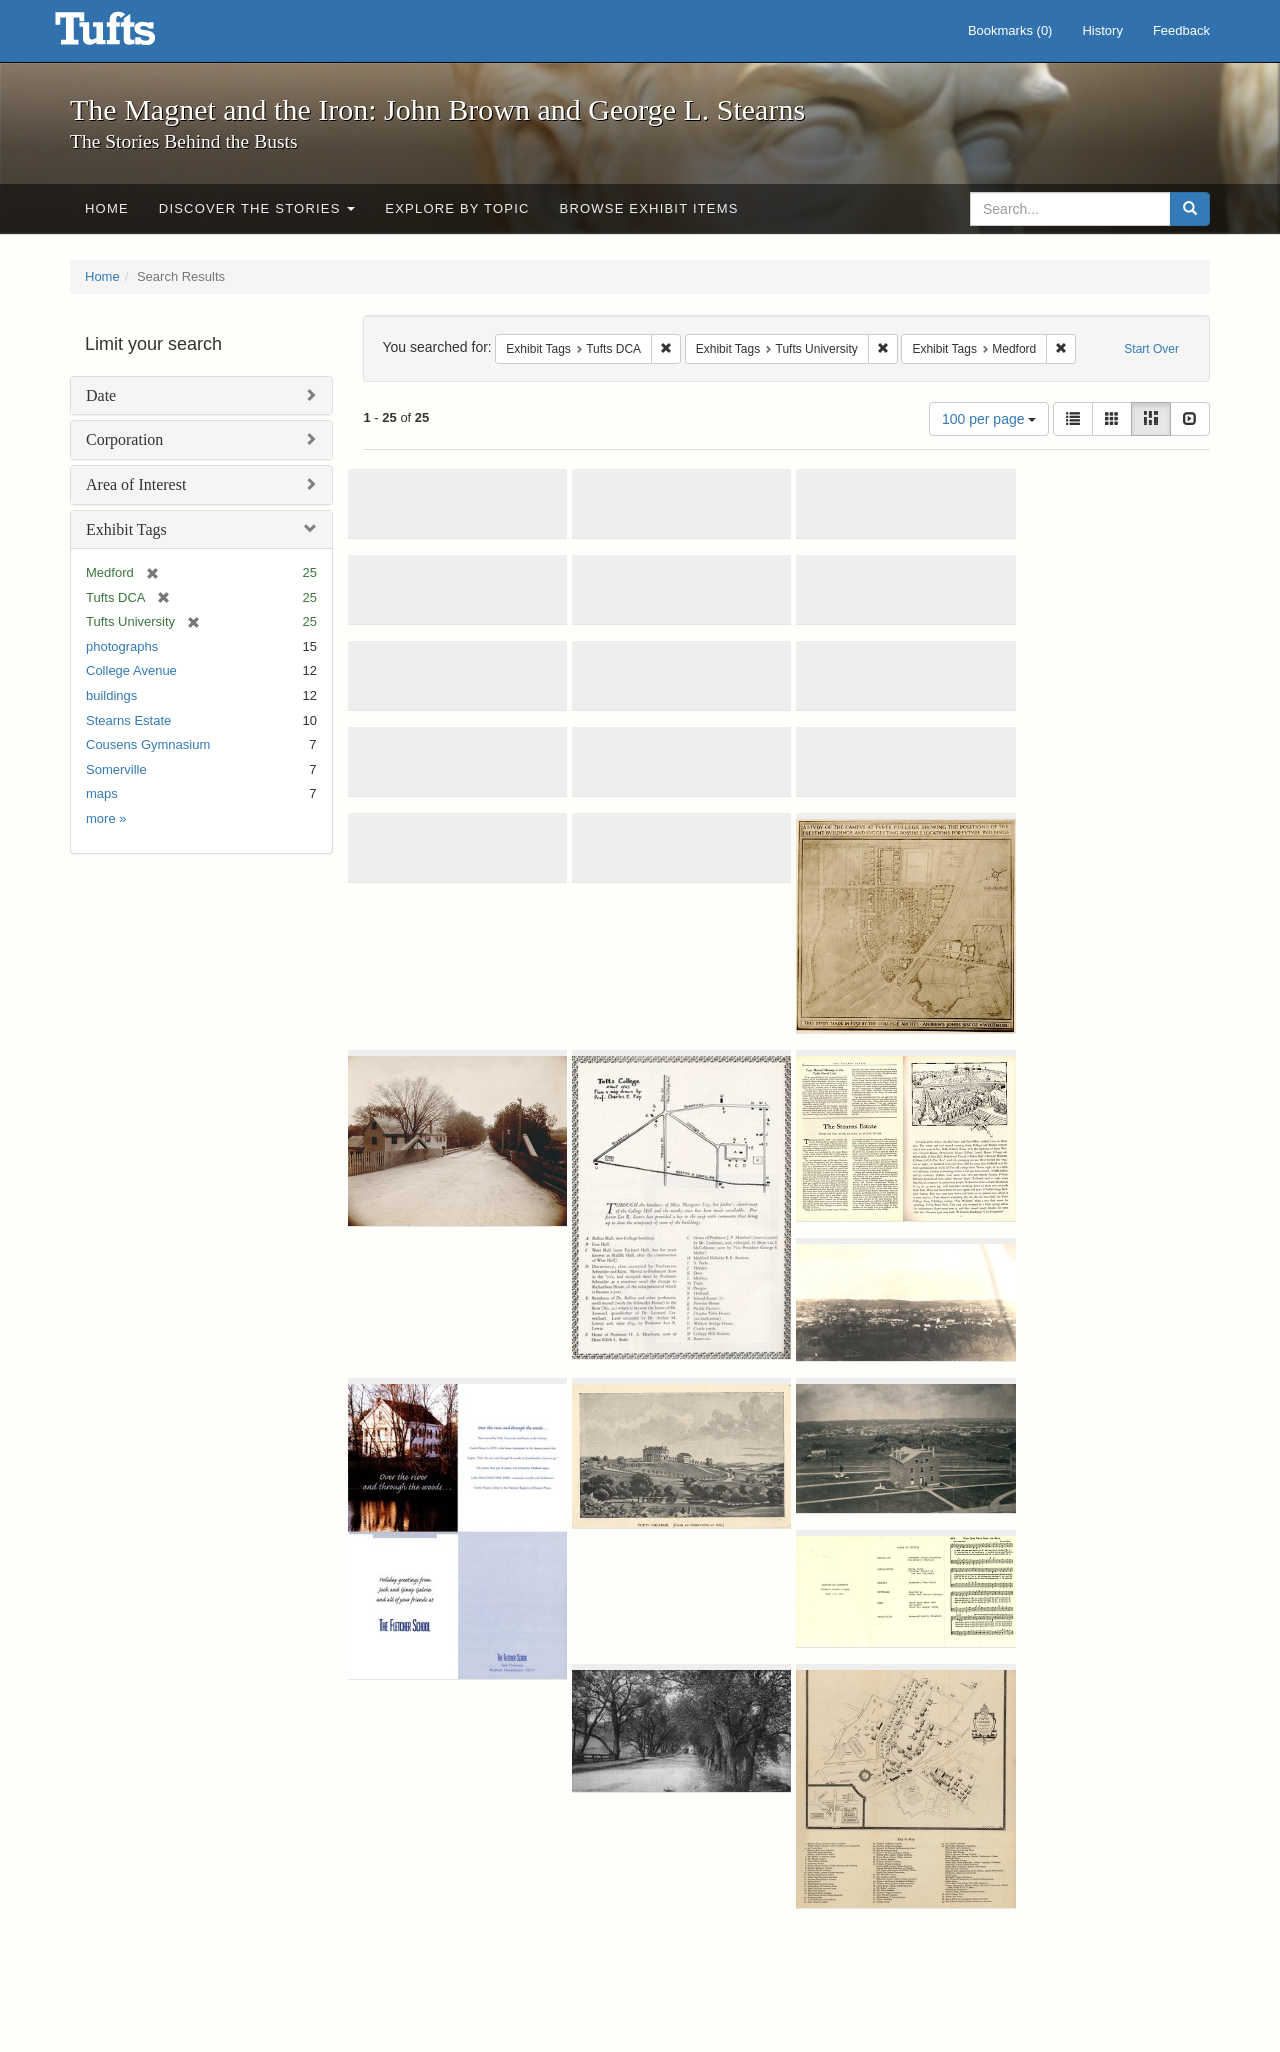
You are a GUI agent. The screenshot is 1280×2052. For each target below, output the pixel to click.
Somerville (116, 769)
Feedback (1181, 30)
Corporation (124, 439)
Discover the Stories (257, 208)
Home (107, 208)
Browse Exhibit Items (649, 208)
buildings (111, 695)
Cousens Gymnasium (148, 744)
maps (102, 793)
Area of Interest (136, 484)
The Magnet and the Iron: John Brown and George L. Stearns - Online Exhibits (130, 35)
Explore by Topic (457, 208)
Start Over (1151, 349)
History (1102, 30)
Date (101, 395)
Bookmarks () (1010, 30)
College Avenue (131, 670)
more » (106, 818)
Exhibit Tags (126, 529)
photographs (122, 646)
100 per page (989, 419)
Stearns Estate (128, 720)
